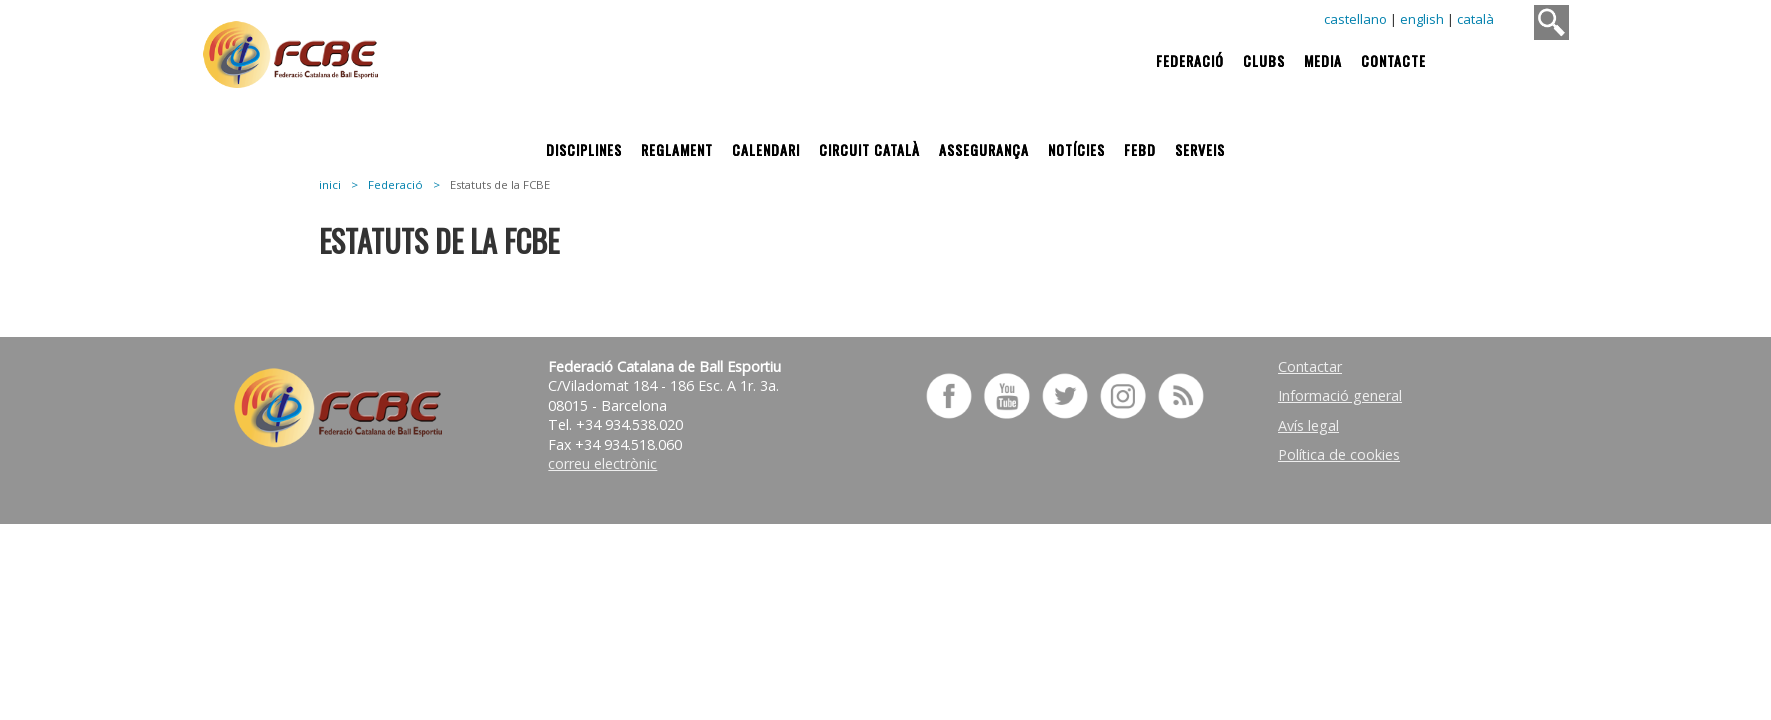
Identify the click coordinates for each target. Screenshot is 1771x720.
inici (330, 184)
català (1475, 19)
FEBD (1140, 149)
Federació (1190, 60)
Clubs (1264, 60)
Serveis (1200, 149)
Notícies (1076, 149)
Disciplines (584, 149)
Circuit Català (869, 149)
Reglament (677, 149)
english (1422, 19)
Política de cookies (1339, 454)
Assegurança (984, 149)
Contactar (1310, 366)
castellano (1355, 19)
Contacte (1393, 60)
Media (1323, 60)
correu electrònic (602, 463)
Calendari (766, 149)
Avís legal (1308, 425)
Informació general (1340, 395)
